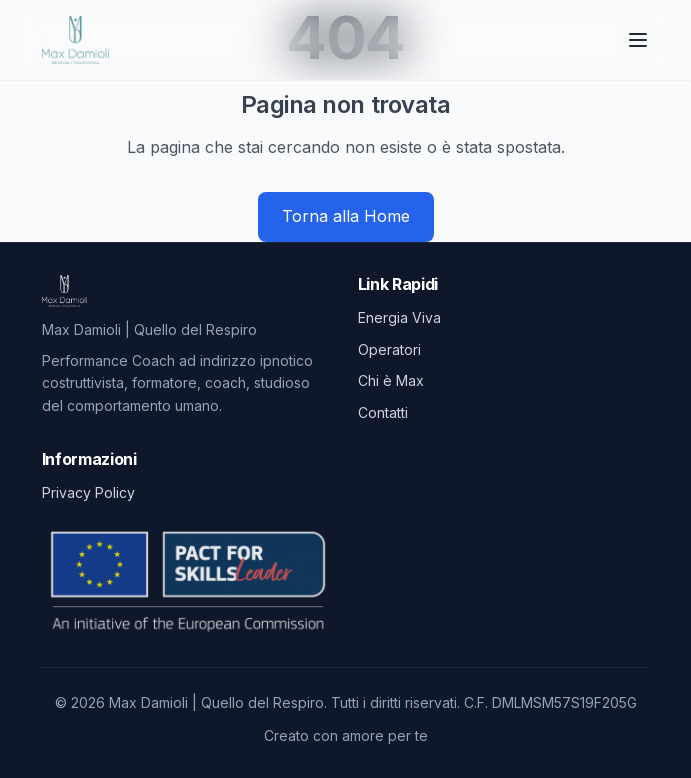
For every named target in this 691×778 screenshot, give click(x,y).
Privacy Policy (88, 492)
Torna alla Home (346, 216)
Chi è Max (391, 380)
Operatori (389, 349)
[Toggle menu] (638, 40)
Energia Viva (399, 317)
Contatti (383, 412)
